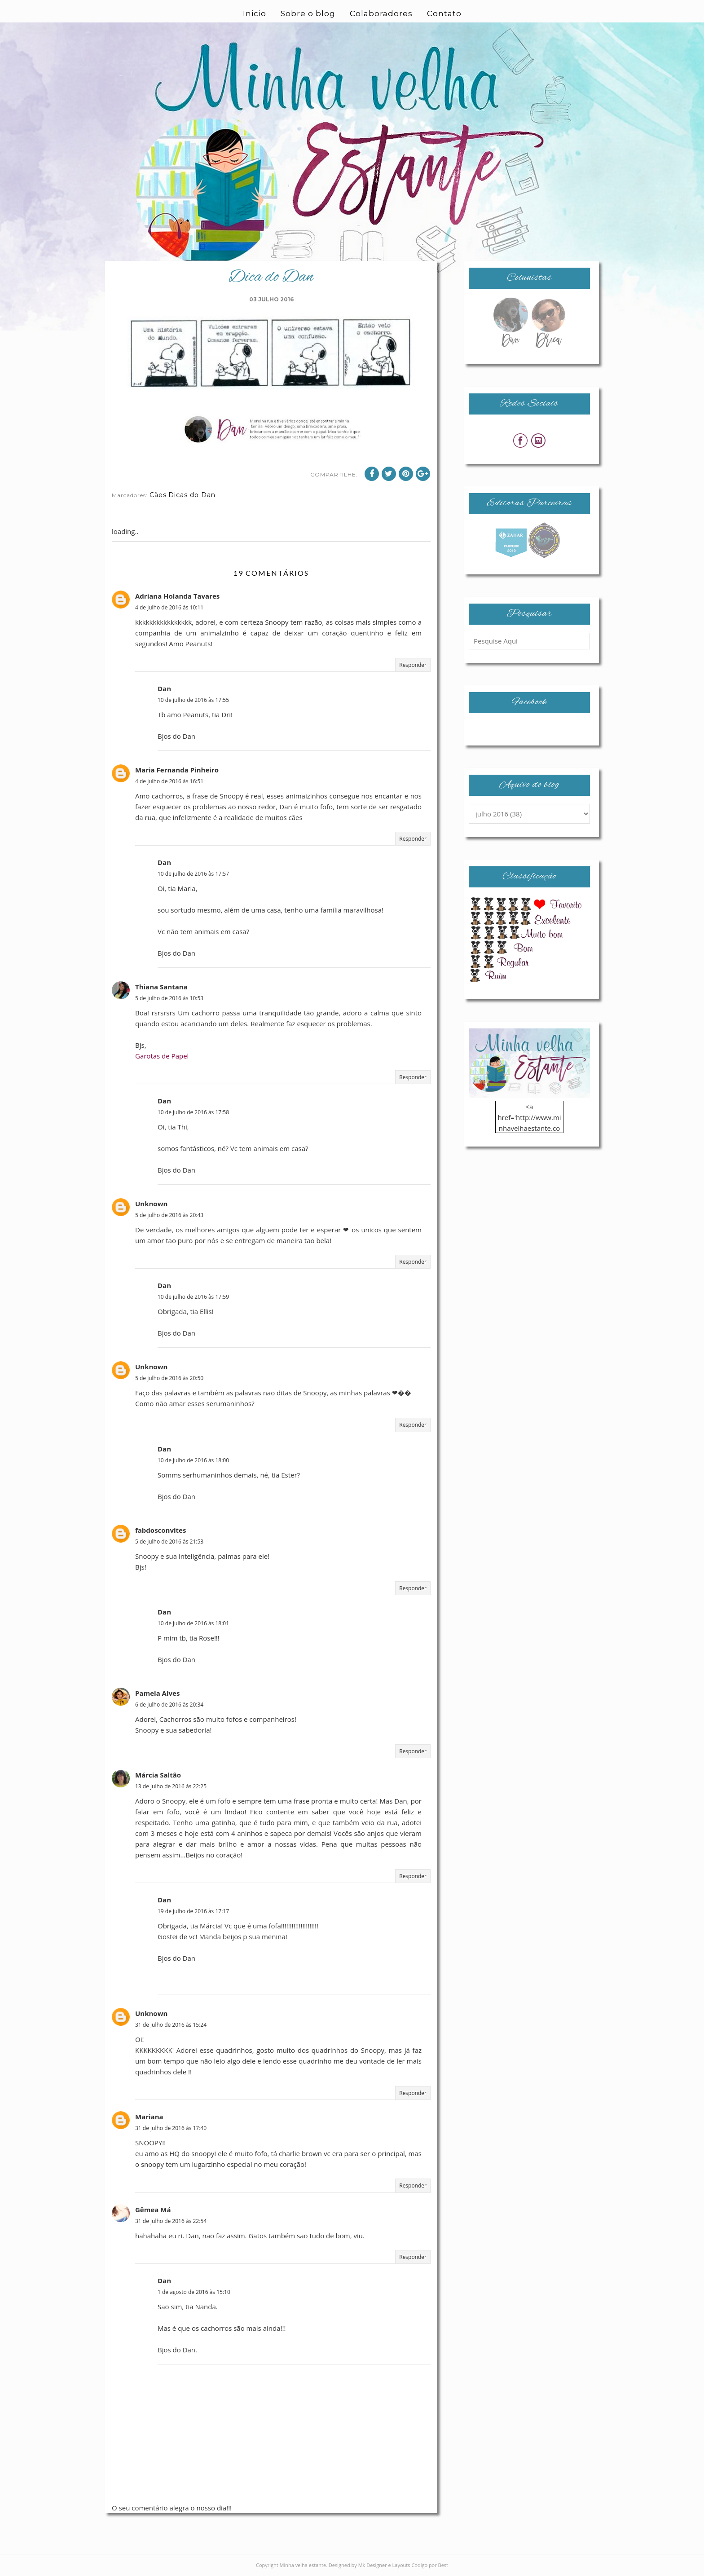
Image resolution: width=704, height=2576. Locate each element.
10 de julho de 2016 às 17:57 (193, 874)
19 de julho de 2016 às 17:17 (193, 1911)
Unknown (151, 1203)
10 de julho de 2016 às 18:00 (193, 1460)
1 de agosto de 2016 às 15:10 (194, 2292)
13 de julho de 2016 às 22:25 (171, 1786)
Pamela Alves (157, 1693)
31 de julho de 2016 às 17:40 (171, 2128)
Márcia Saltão (158, 1774)
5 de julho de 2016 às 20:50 (169, 1378)
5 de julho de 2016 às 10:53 (169, 998)
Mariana (149, 2116)
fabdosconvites (160, 1530)
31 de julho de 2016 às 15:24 (171, 2025)
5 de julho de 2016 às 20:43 (169, 1215)
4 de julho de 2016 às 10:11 (169, 607)
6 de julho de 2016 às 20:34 (169, 1704)
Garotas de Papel (162, 1055)
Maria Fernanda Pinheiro (177, 769)
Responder (413, 665)
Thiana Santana (161, 986)
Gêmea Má (153, 2209)
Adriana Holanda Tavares (177, 595)
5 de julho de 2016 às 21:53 (169, 1541)
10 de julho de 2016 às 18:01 (193, 1623)
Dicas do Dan (192, 495)
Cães (158, 495)
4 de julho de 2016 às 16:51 (169, 781)
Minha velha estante (303, 2565)
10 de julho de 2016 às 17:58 (193, 1112)
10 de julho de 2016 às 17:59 (193, 1297)
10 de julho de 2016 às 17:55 (193, 700)
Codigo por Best (429, 2565)
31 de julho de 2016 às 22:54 (171, 2221)
